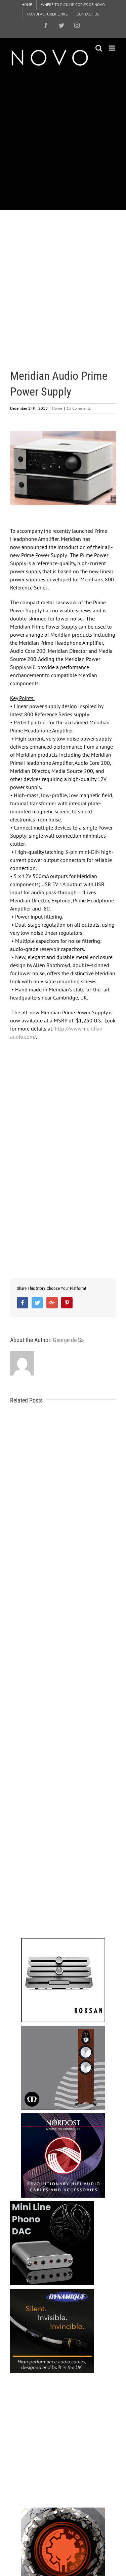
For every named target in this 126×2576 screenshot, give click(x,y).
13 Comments (79, 408)
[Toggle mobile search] (98, 48)
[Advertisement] (63, 138)
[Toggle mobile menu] (112, 48)
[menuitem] (26, 4)
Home (57, 408)
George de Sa (68, 1339)
